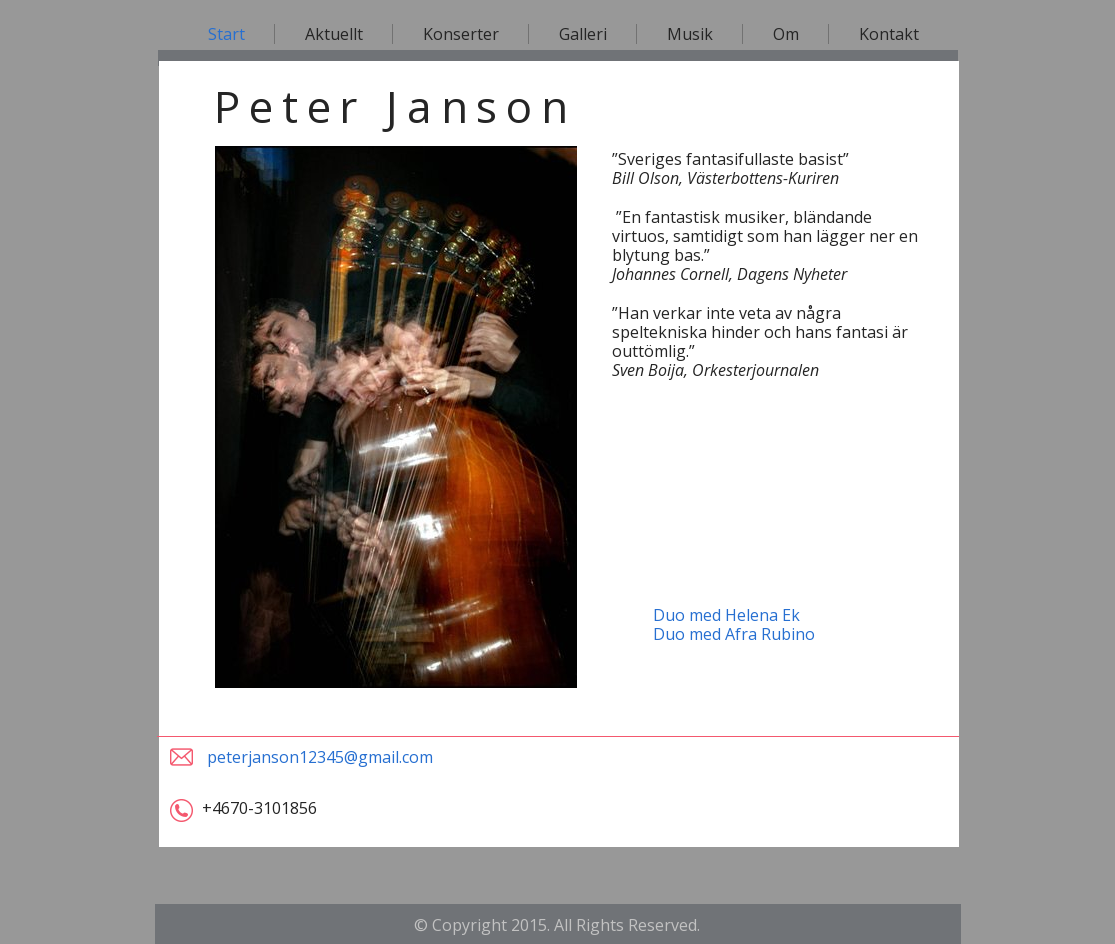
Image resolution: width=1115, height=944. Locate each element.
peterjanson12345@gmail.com (320, 757)
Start (226, 34)
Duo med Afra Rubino (734, 634)
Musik (690, 34)
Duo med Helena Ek (726, 615)
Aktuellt (334, 34)
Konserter (461, 34)
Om (786, 34)
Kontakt (889, 34)
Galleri (583, 34)
